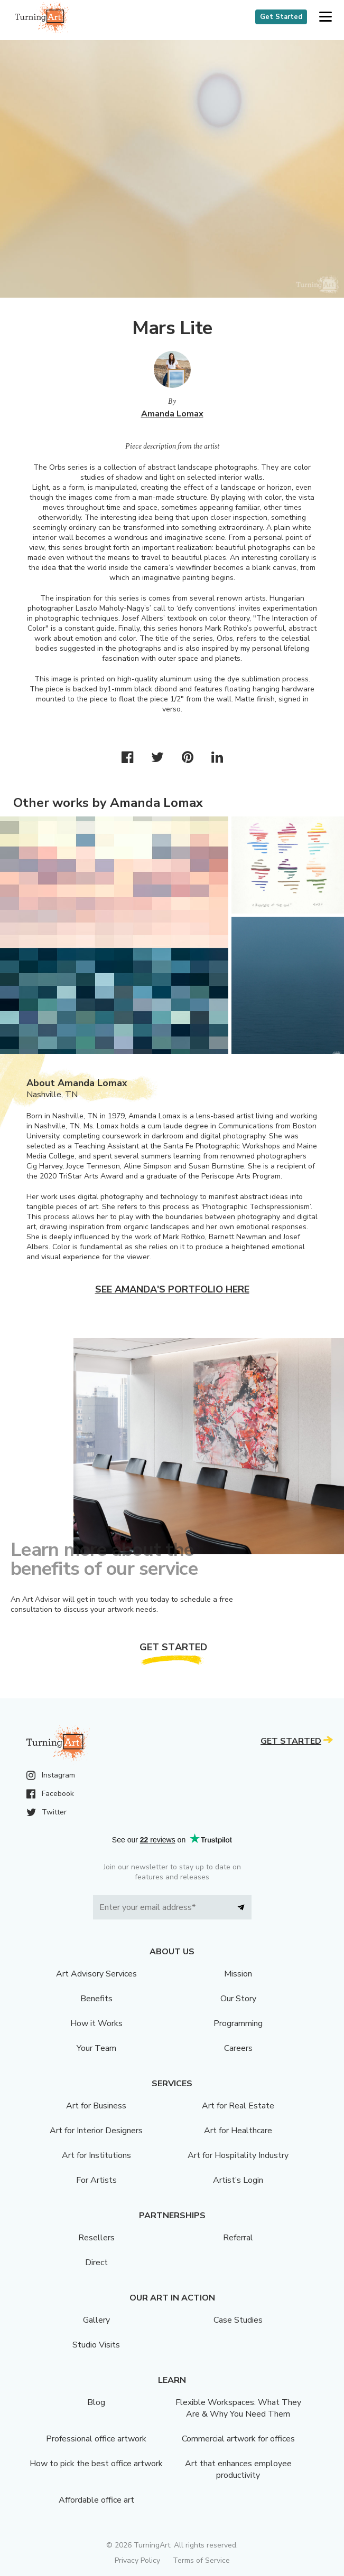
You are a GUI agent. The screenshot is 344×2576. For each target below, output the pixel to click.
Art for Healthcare (238, 2130)
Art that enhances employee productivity (238, 2469)
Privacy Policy (137, 2560)
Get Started (281, 17)
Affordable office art (96, 2500)
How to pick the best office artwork (96, 2463)
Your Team (96, 2048)
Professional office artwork (96, 2439)
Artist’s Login (238, 2180)
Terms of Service (201, 2560)
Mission (238, 1974)
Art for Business (96, 2106)
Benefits (96, 1998)
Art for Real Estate (238, 2106)
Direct (96, 2262)
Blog (96, 2402)
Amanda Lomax (172, 414)
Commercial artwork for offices (238, 2439)
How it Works (96, 2023)
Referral (238, 2238)
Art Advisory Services (96, 1974)
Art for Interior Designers (96, 2130)
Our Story (238, 1998)
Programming (238, 2023)
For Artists (96, 2180)
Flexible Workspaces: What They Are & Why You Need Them (238, 2408)
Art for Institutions (96, 2155)
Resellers (96, 2238)
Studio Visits (96, 2345)
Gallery (96, 2320)
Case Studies (238, 2320)
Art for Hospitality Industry (238, 2155)
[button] (325, 17)
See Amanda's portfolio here (172, 1289)
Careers (238, 2048)
